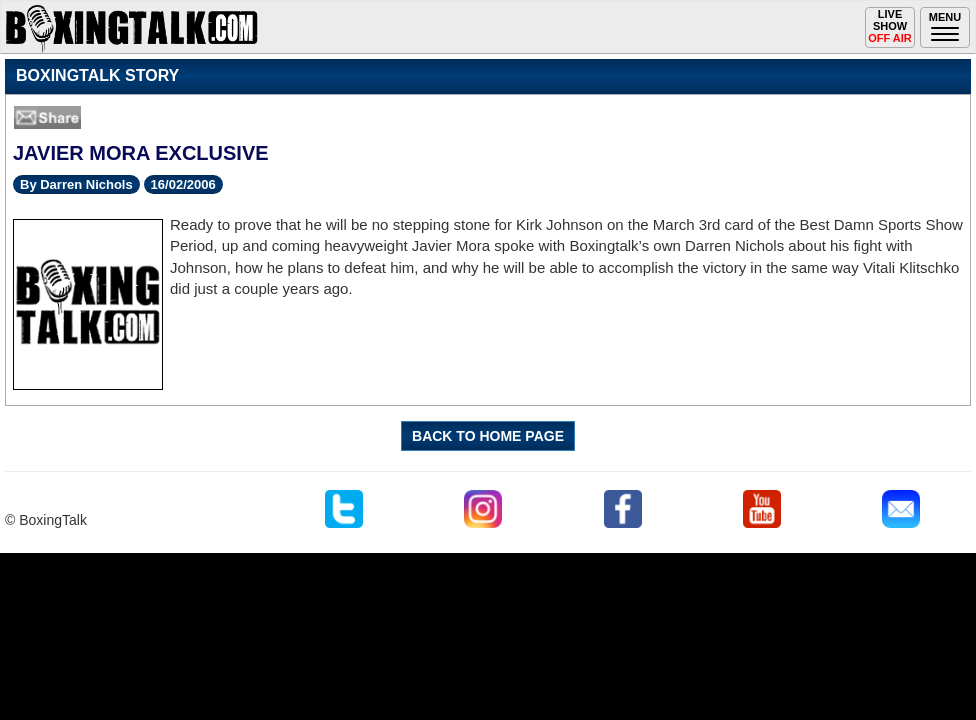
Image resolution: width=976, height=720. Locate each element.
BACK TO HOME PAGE (488, 436)
